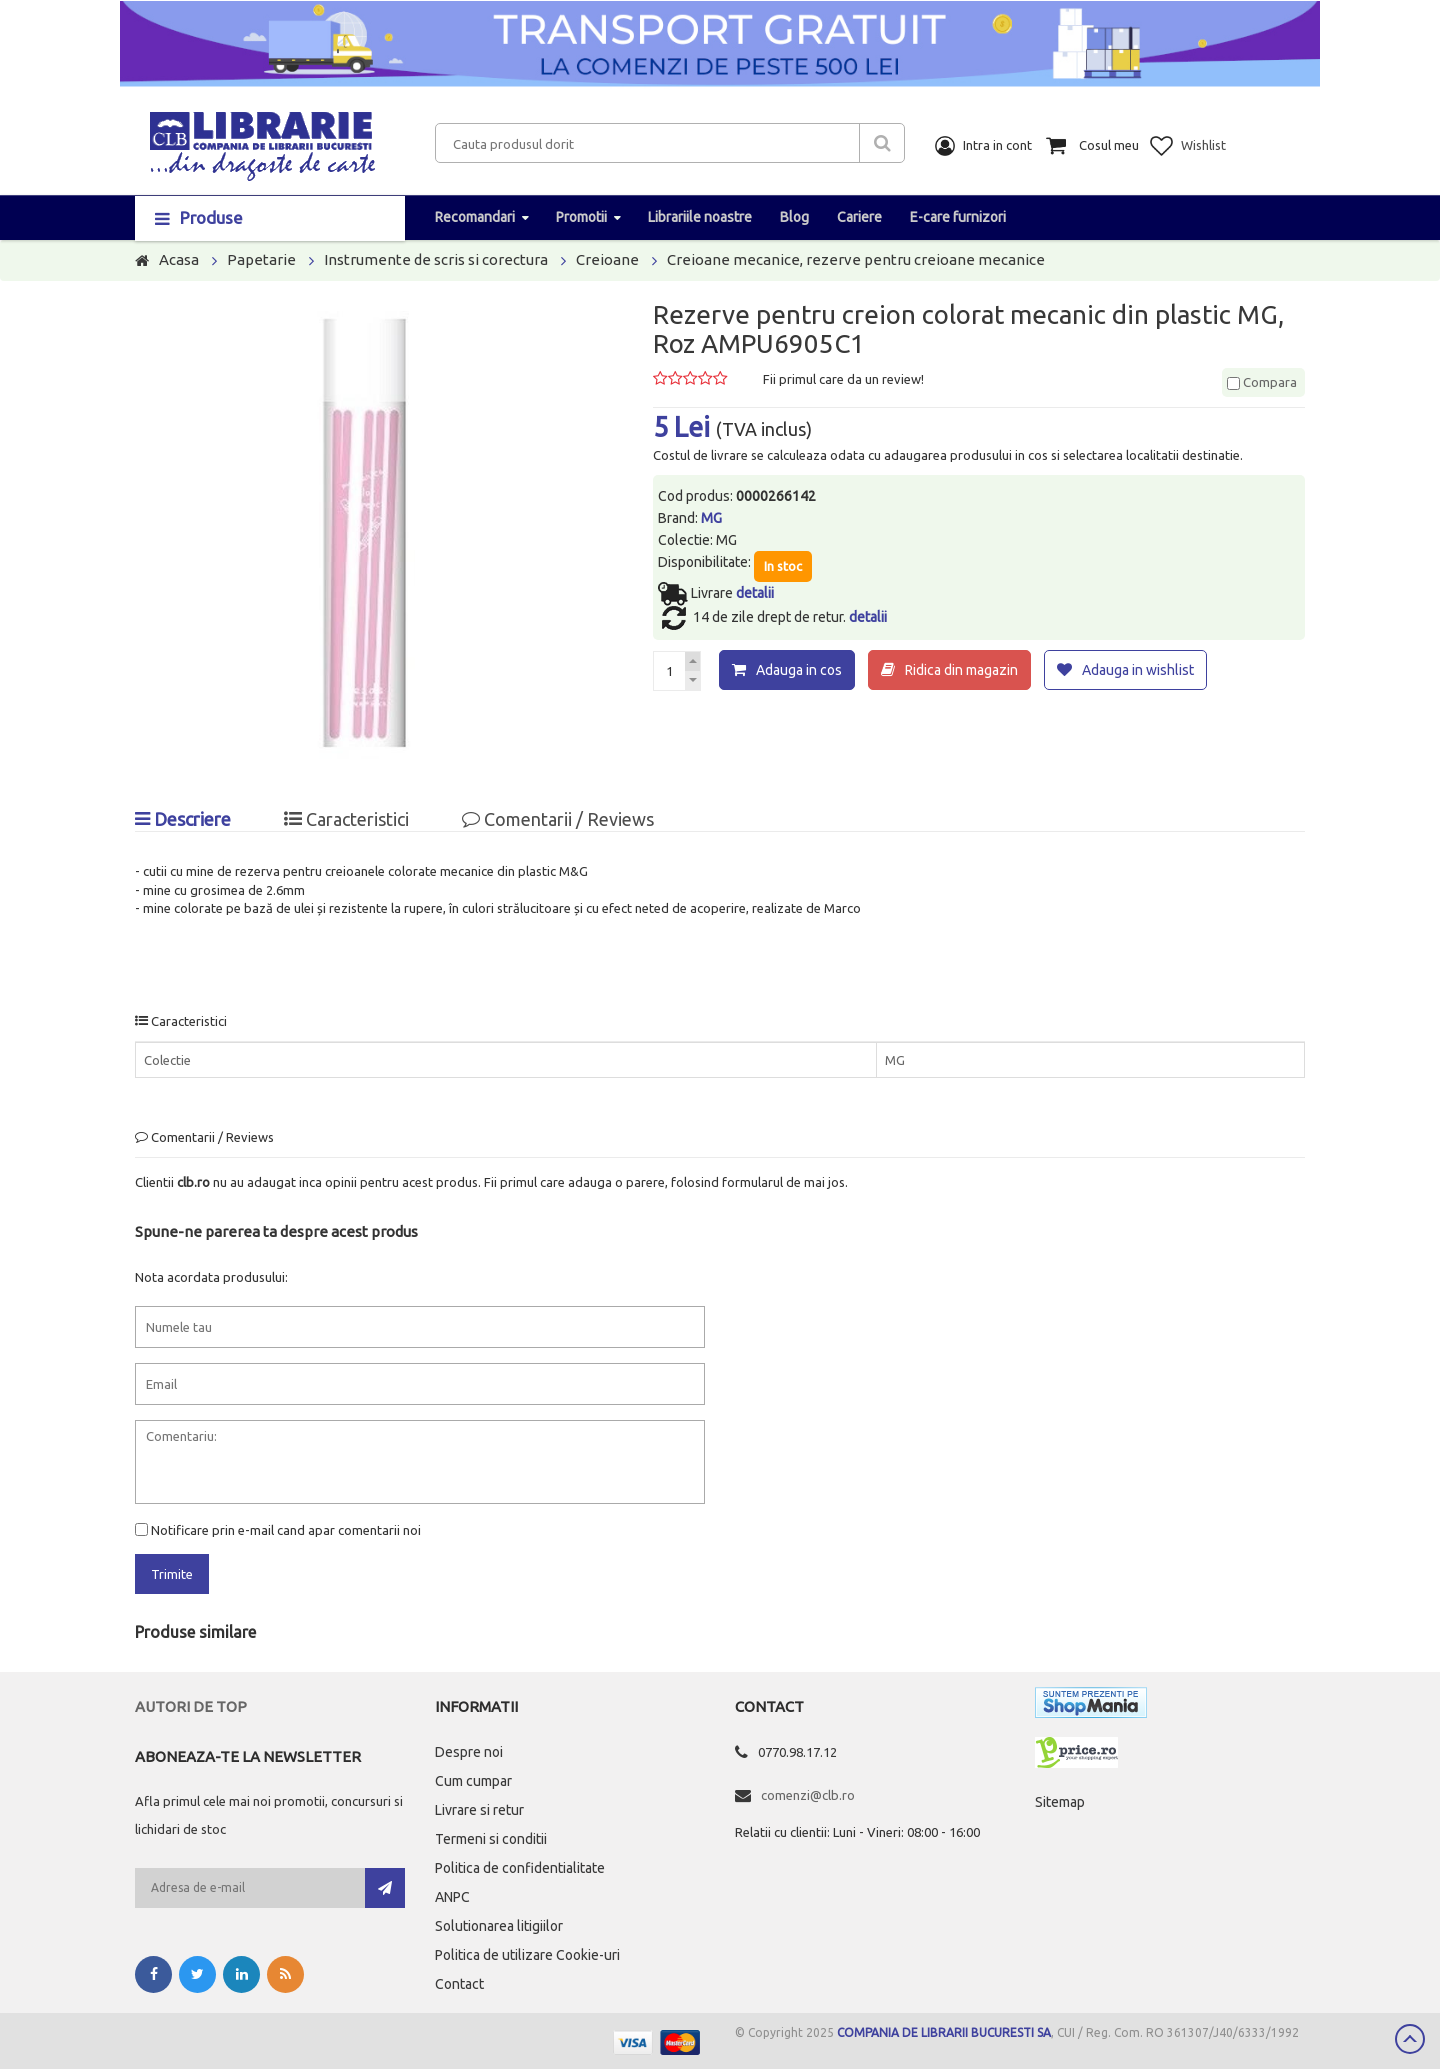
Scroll (1410, 2039)
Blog (794, 217)
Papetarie (261, 259)
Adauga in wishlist (1138, 670)
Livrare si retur (479, 1810)
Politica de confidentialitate (520, 1868)
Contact (459, 1984)
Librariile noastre (700, 217)
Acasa (179, 259)
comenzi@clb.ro (808, 1795)
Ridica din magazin (961, 670)
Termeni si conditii (491, 1839)
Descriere (183, 819)
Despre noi (469, 1752)
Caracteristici (346, 819)
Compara (1262, 382)
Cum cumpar (473, 1781)
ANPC (452, 1897)
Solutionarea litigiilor (499, 1926)
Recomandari (475, 217)
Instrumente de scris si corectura (436, 259)
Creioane (607, 259)
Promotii (581, 217)
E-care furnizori (958, 217)
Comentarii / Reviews (558, 819)
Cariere (859, 217)
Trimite (172, 1574)
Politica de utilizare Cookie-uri (527, 1955)
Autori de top (191, 1706)
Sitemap (1060, 1802)
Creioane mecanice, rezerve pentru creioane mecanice (856, 259)
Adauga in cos (799, 670)
